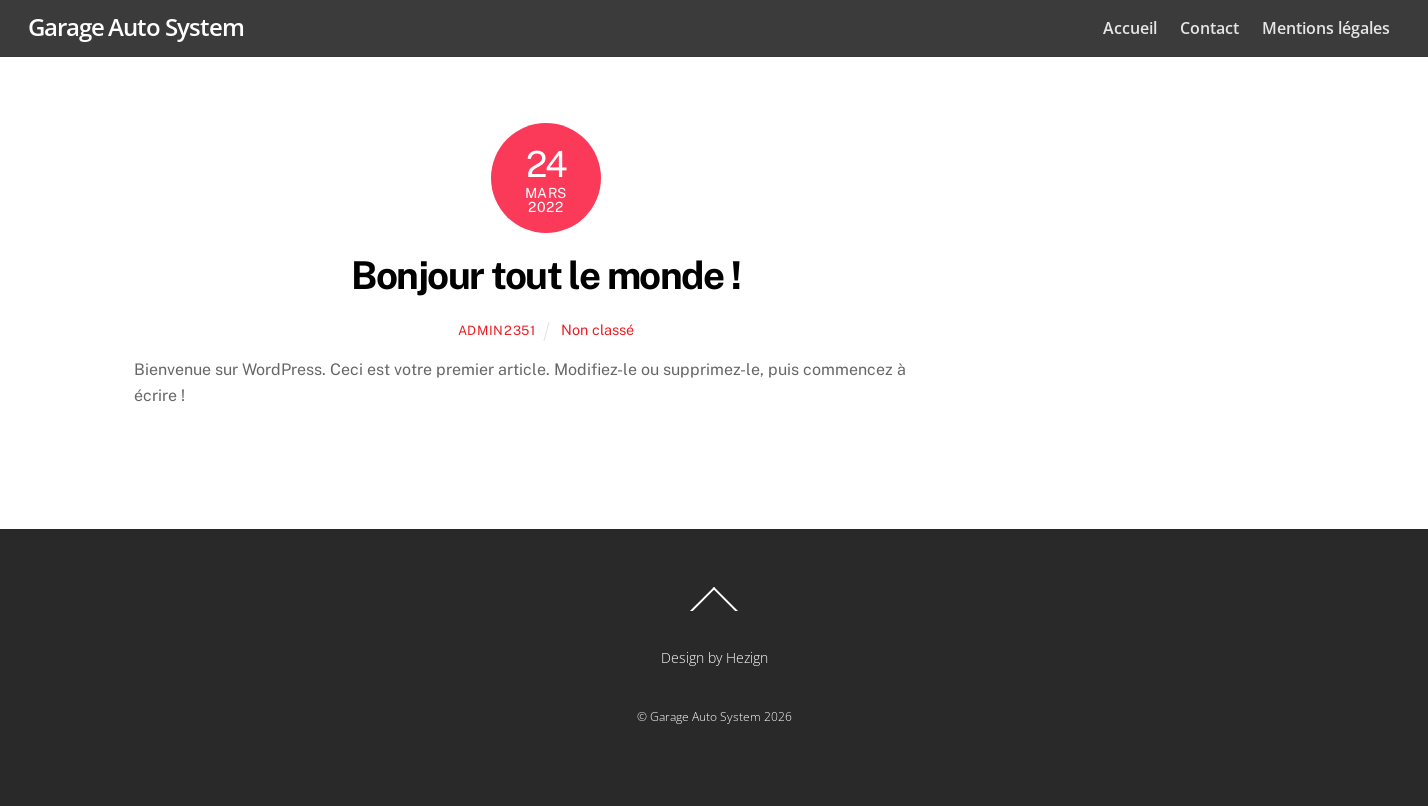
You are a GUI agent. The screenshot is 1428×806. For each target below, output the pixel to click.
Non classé (597, 329)
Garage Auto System (705, 716)
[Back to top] (714, 610)
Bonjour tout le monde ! (545, 275)
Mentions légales (1326, 28)
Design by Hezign (714, 657)
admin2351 (497, 330)
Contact (1209, 28)
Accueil (1130, 28)
